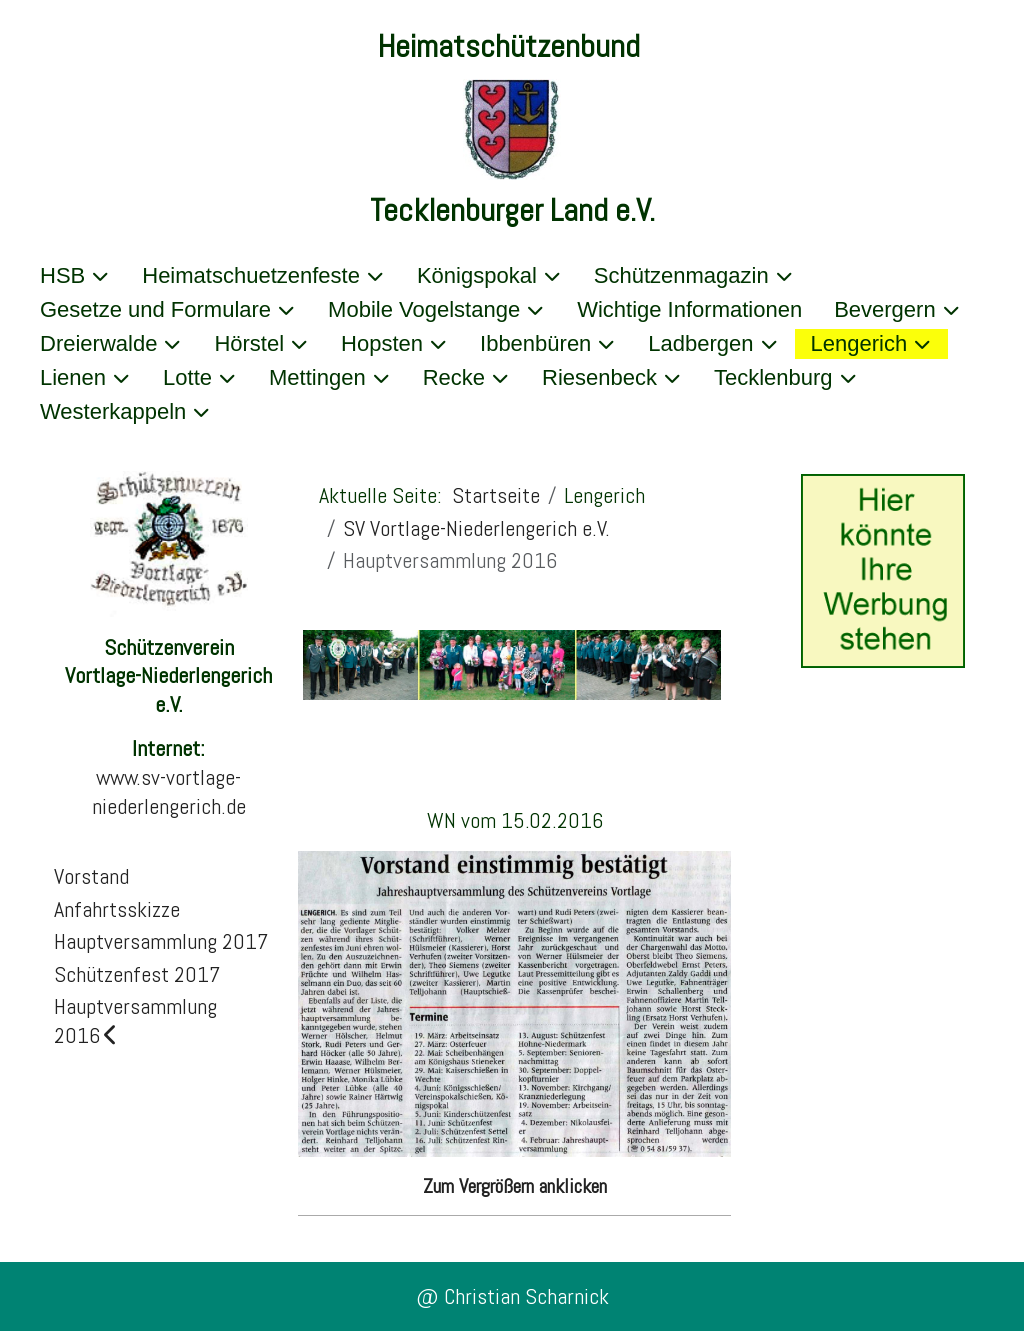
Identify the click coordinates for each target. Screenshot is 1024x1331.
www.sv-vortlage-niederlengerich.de (169, 791)
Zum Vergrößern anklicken (515, 1186)
